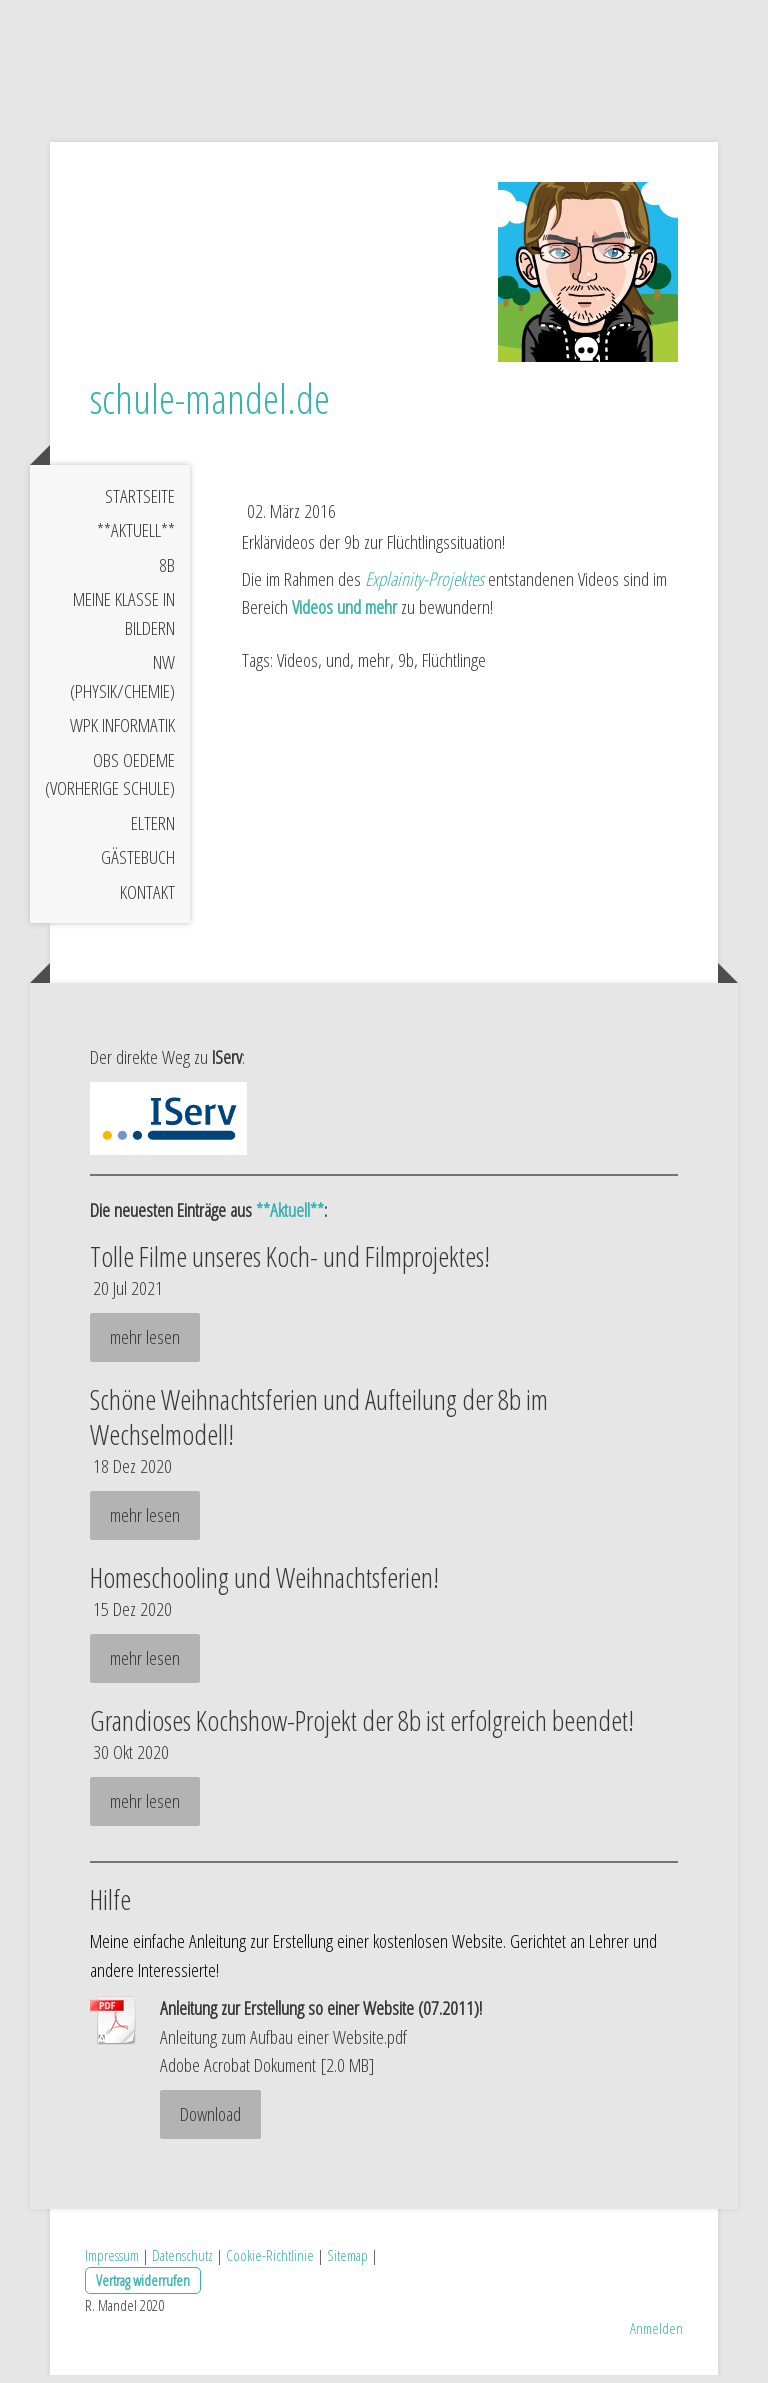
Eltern (153, 831)
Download (210, 2123)
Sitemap (347, 2264)
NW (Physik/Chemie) (122, 685)
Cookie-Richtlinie (270, 2264)
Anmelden (656, 2337)
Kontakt (147, 900)
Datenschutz (182, 2264)
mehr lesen (145, 1346)
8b (167, 573)
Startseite (140, 504)
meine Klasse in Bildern (124, 622)
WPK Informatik (122, 734)
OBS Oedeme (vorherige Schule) (110, 782)
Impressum (112, 2264)
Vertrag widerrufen (143, 2289)
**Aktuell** (136, 539)
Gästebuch (138, 866)
